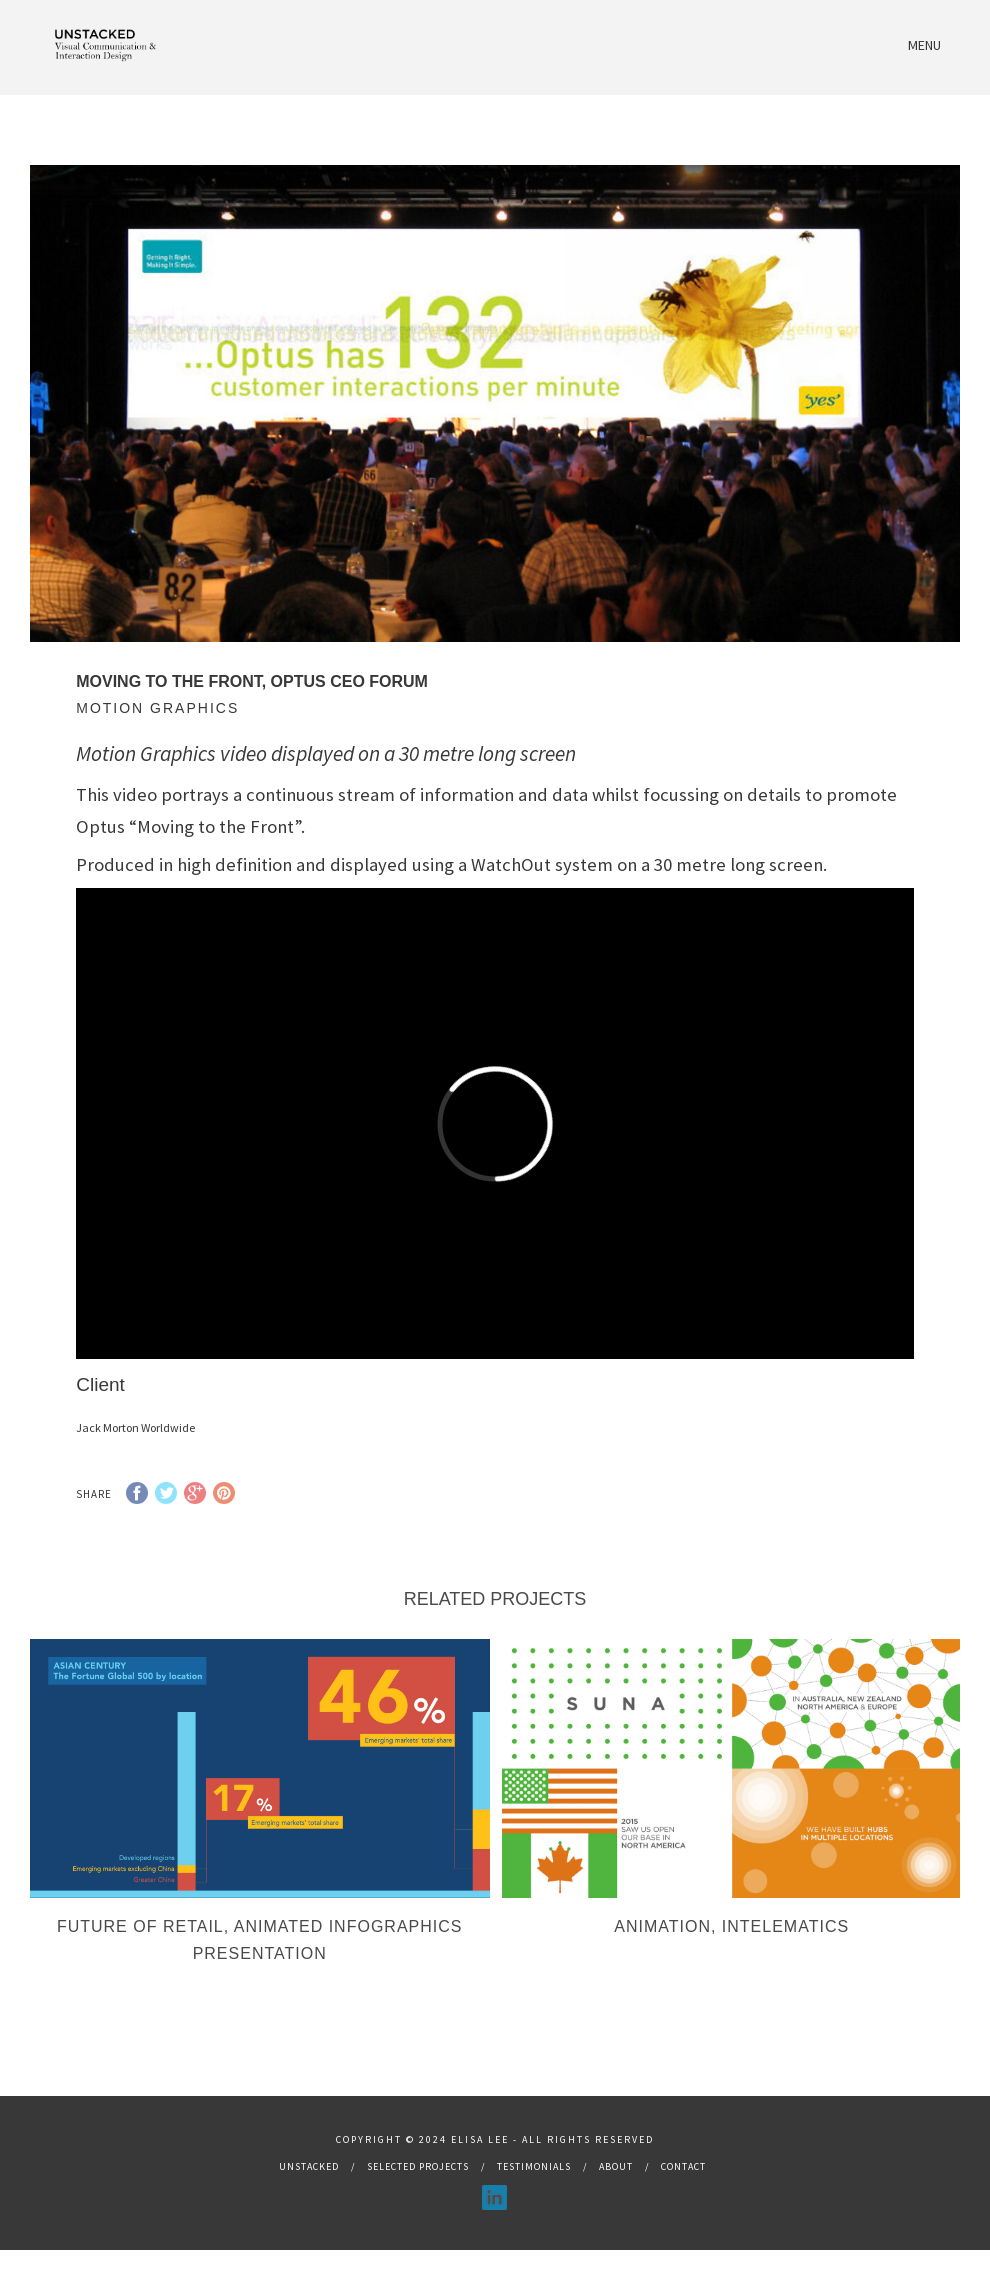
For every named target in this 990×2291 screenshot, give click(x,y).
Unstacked (309, 2192)
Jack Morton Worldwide (135, 1427)
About (616, 2192)
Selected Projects (418, 2192)
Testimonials (534, 2192)
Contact (683, 2192)
